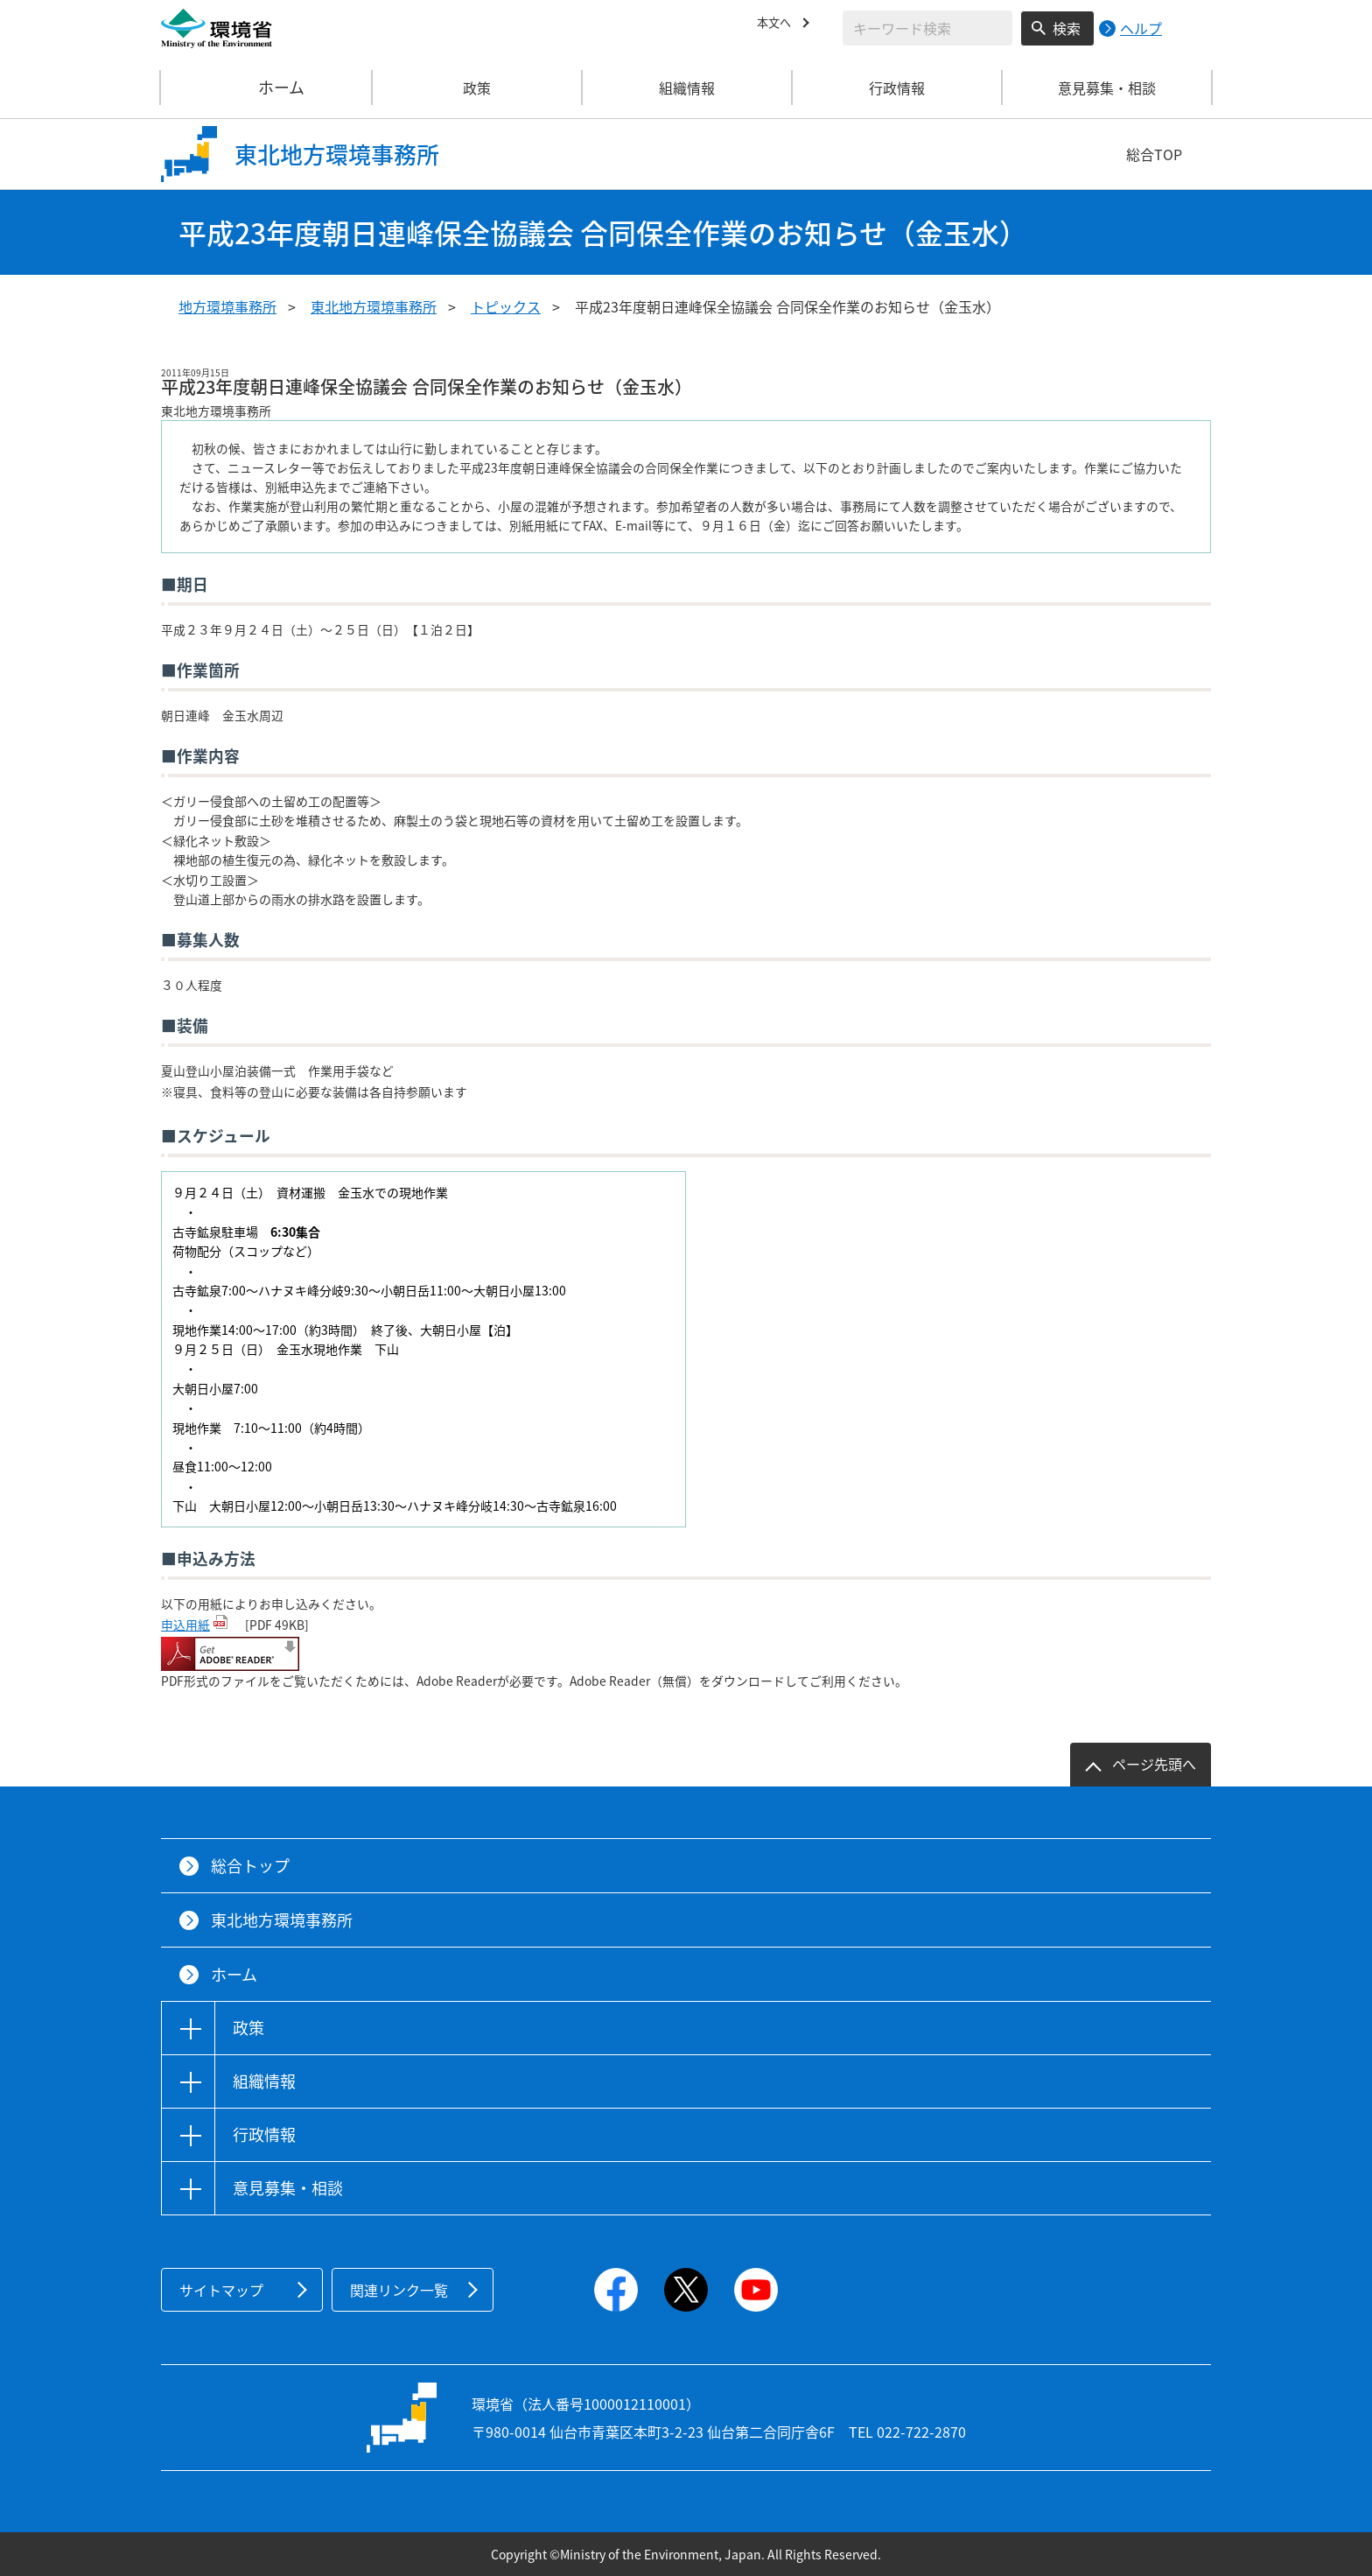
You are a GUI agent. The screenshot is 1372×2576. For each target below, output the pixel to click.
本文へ (778, 25)
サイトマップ (221, 2289)
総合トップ (250, 1866)
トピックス (506, 306)
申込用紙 (185, 1624)
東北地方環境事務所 (374, 306)
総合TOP (1154, 154)
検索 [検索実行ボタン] (1067, 28)
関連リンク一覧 (399, 2289)
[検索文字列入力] (927, 28)
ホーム (267, 87)
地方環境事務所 (227, 306)
